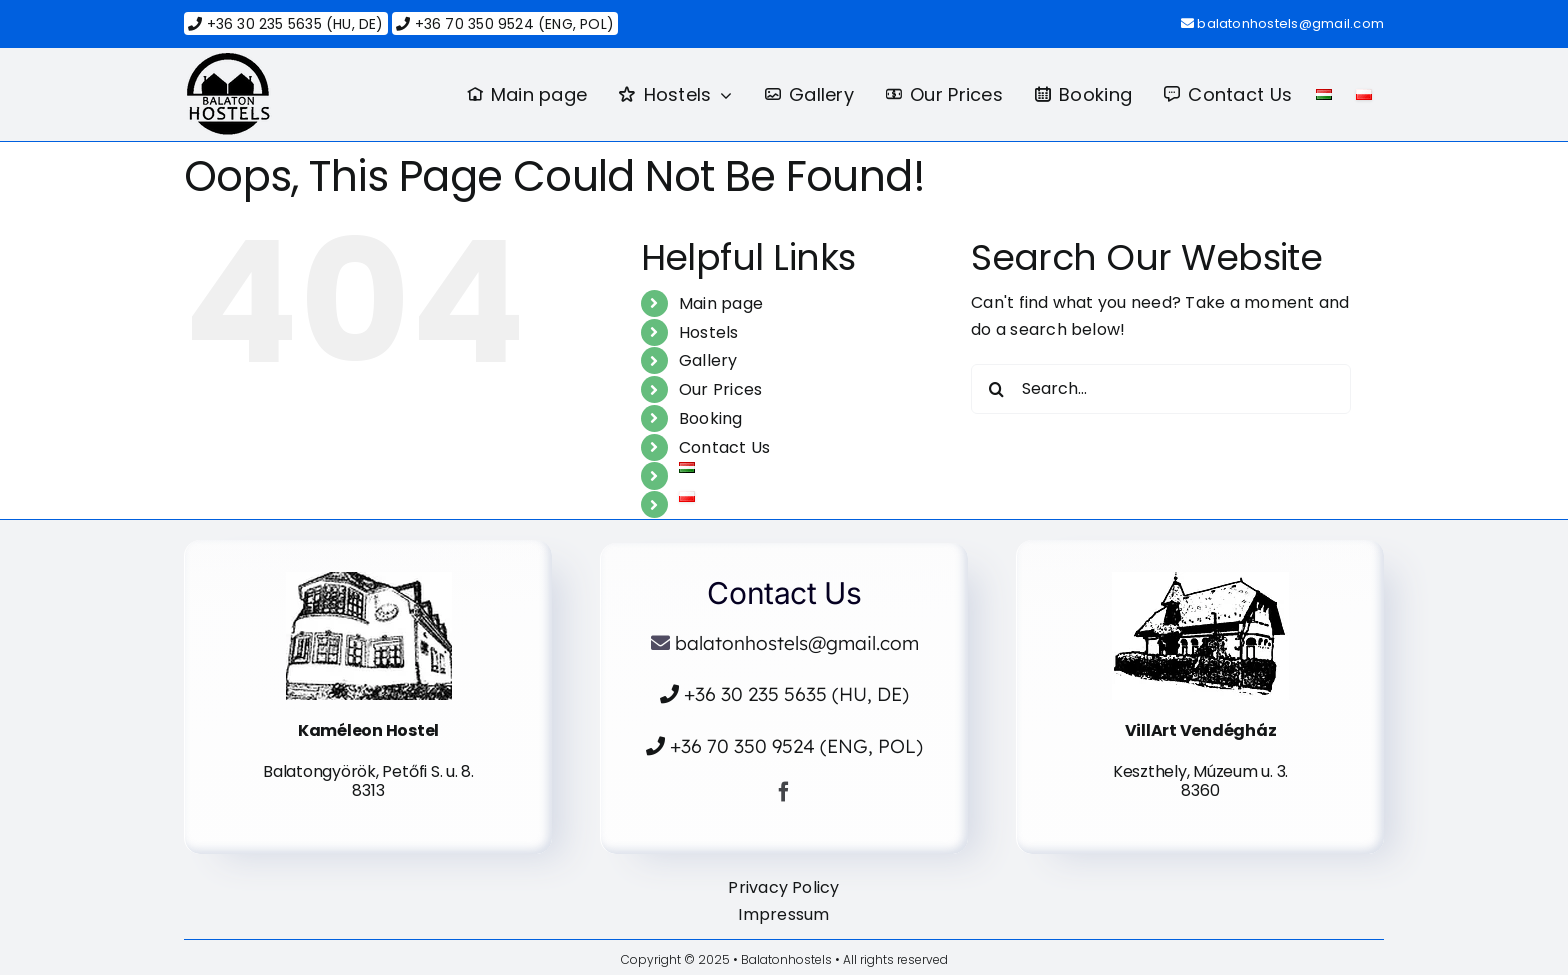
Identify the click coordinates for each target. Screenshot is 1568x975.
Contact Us (724, 447)
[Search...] (1161, 389)
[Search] (996, 389)
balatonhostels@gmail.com (1290, 23)
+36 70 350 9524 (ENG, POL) (505, 24)
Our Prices (720, 389)
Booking (711, 418)
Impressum (783, 914)
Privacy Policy (783, 887)
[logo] (228, 60)
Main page (721, 303)
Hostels (709, 332)
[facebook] (784, 792)
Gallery (708, 360)
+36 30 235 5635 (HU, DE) (285, 24)
